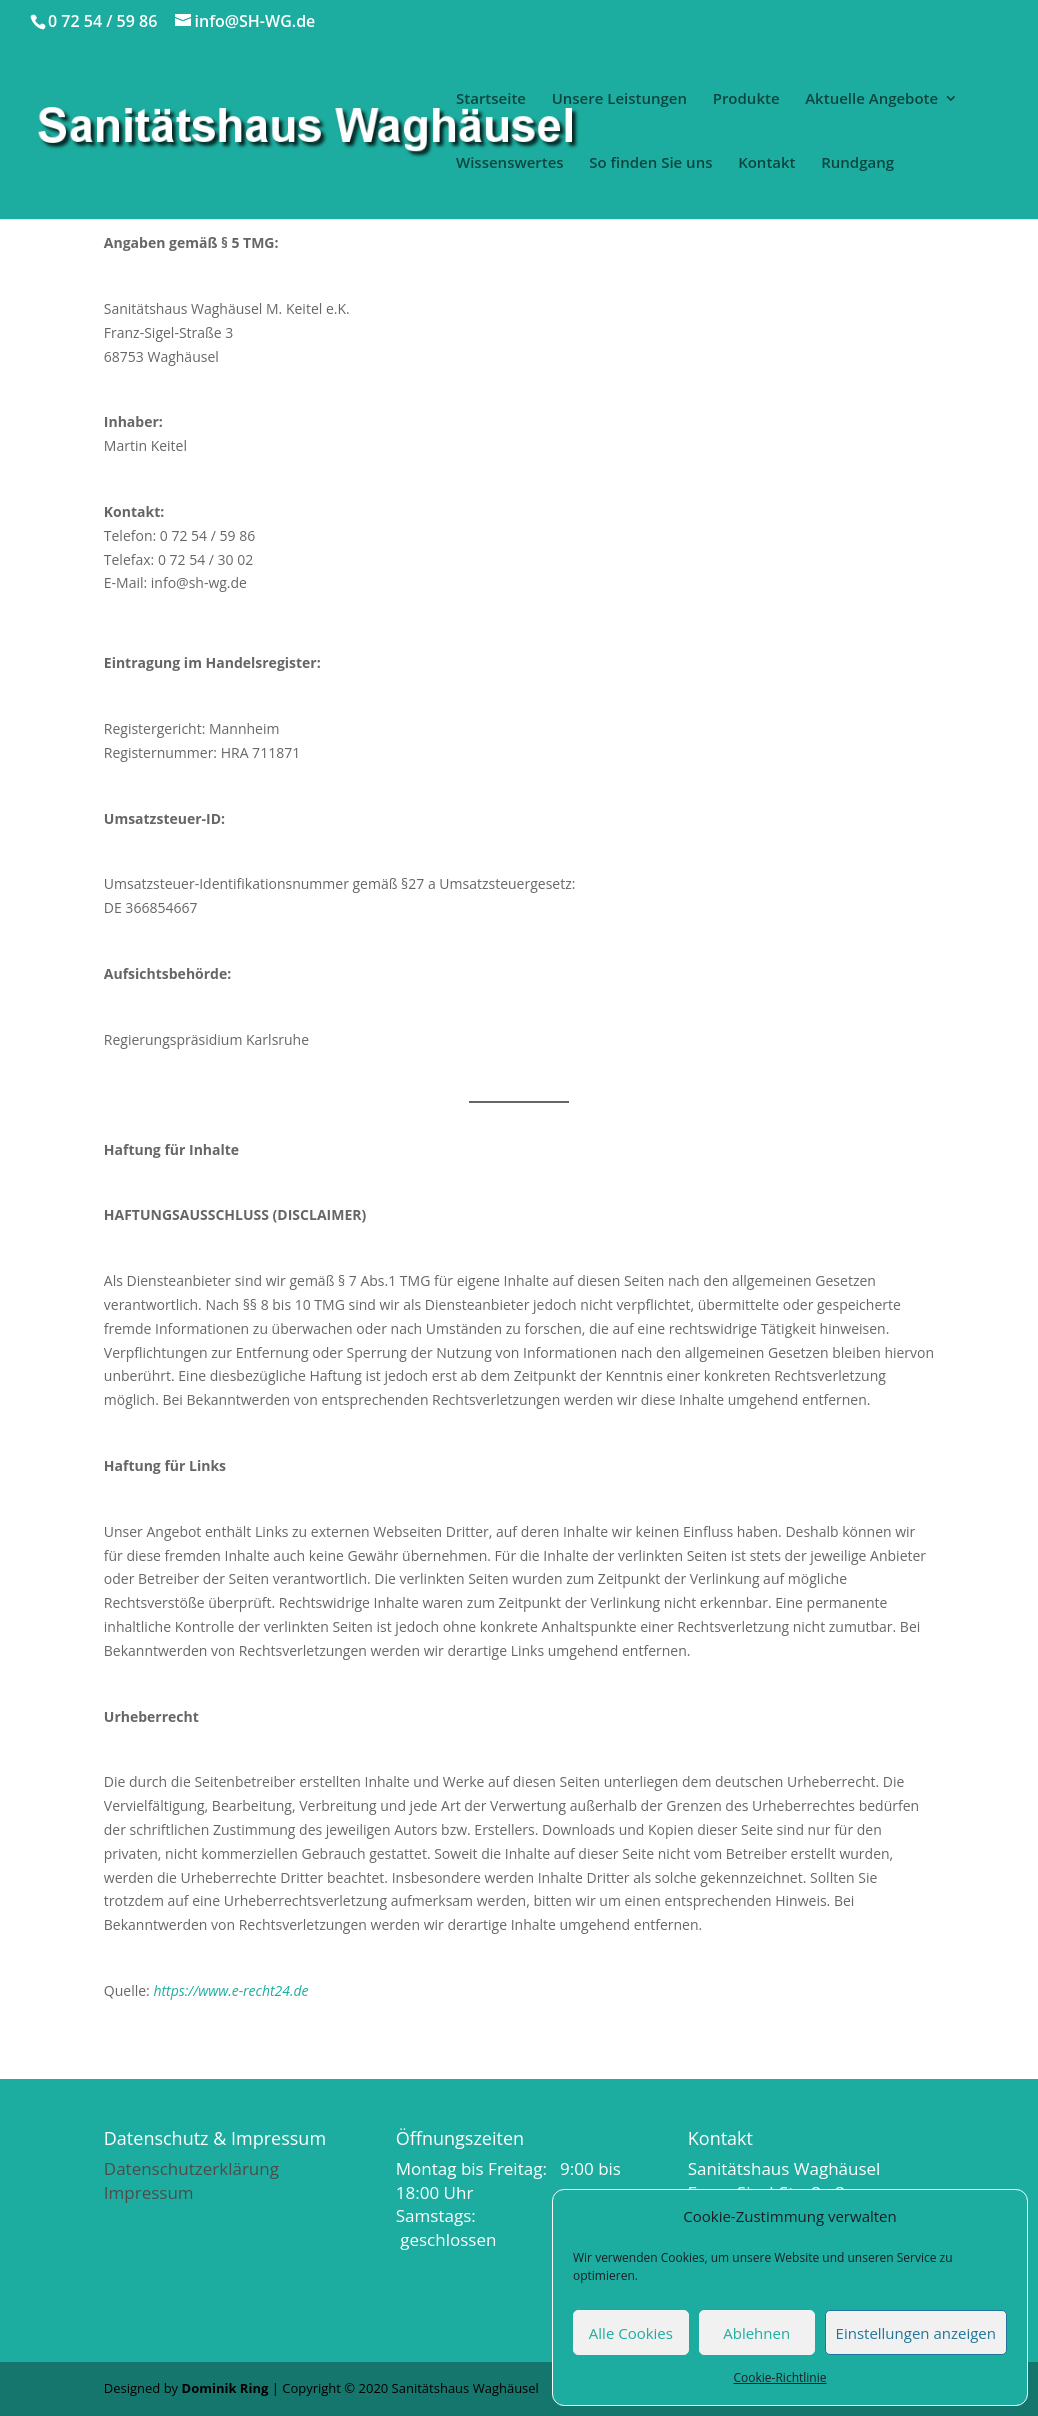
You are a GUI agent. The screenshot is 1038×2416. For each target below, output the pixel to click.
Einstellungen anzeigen (916, 2333)
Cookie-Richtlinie (780, 2377)
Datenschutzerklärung (191, 2168)
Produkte (746, 99)
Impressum (149, 2192)
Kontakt (766, 163)
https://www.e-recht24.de (230, 1990)
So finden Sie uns (650, 163)
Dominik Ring (225, 2388)
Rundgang (857, 163)
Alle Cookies (631, 2333)
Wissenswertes (510, 163)
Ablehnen (756, 2333)
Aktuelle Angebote (871, 99)
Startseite (491, 99)
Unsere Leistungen (619, 99)
